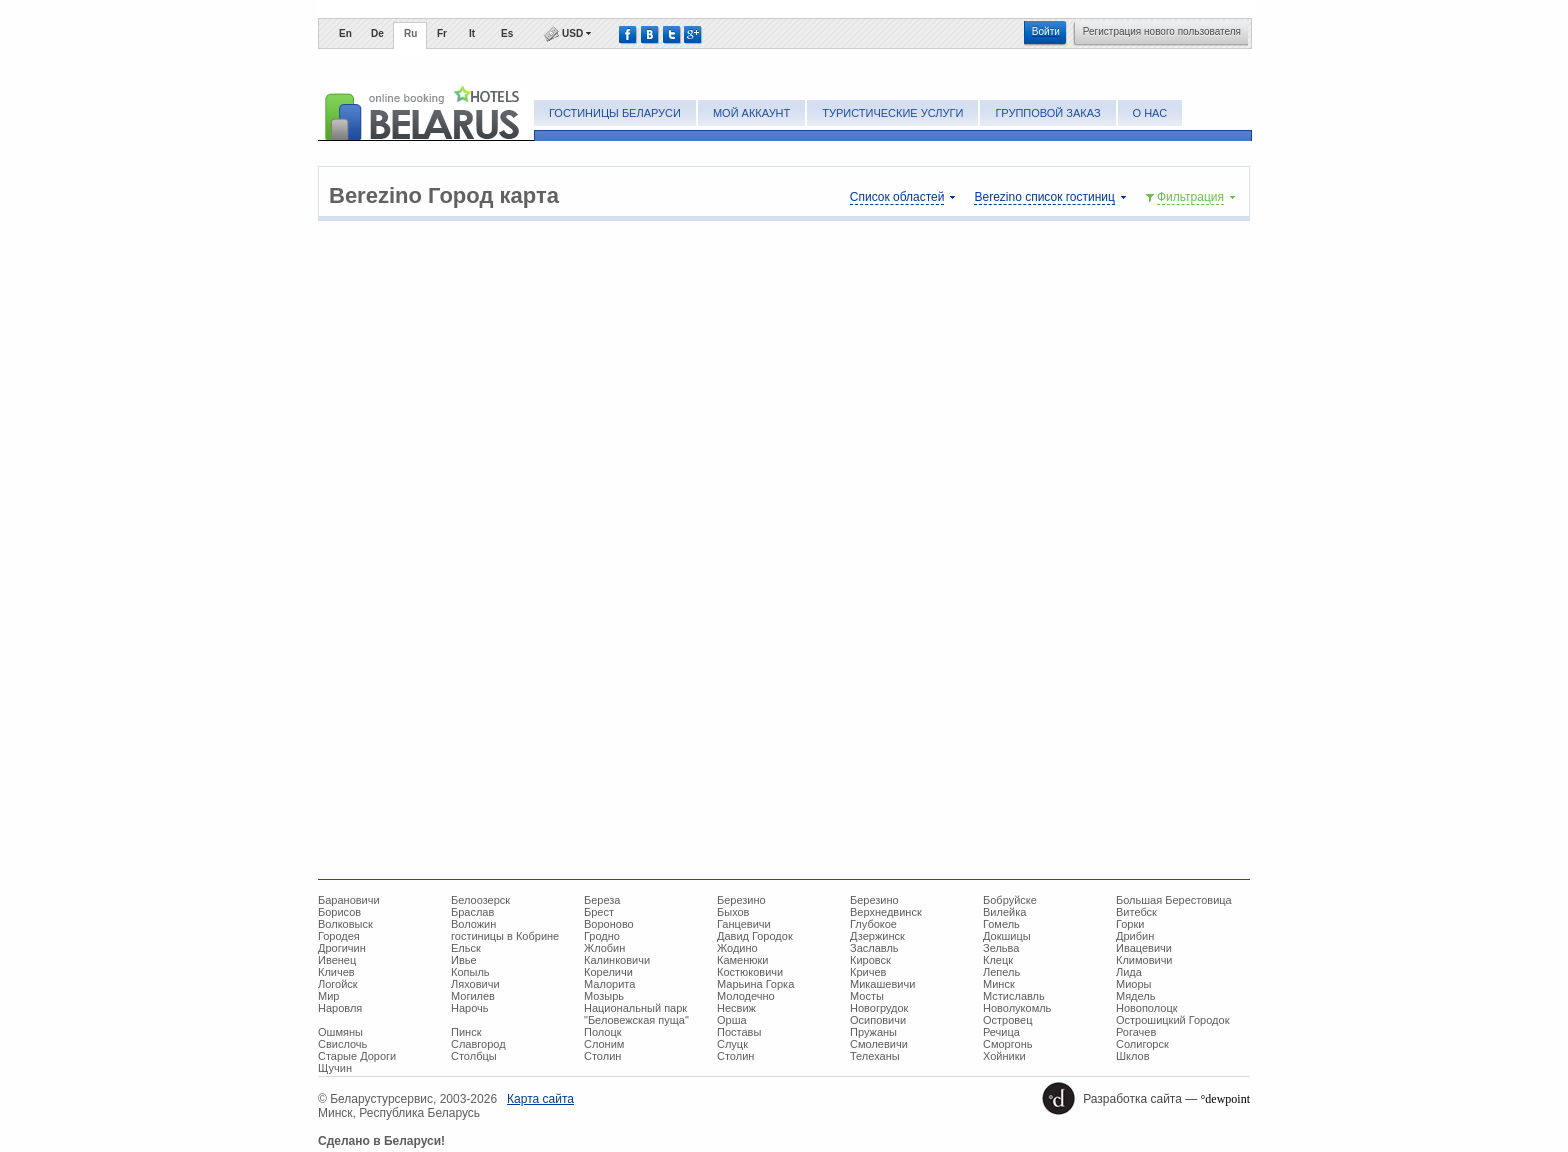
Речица (1001, 1032)
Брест (599, 912)
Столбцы (474, 1056)
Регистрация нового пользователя (1162, 31)
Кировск (870, 960)
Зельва (1001, 948)
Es (507, 33)
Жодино (737, 948)
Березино (741, 900)
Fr (442, 33)
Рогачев (1136, 1032)
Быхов (733, 912)
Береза (602, 900)
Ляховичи (475, 984)
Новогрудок (879, 1008)
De (377, 33)
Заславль (874, 948)
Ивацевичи (1144, 948)
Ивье (464, 960)
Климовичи (1144, 960)
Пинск (466, 1032)
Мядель (1135, 996)
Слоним (604, 1044)
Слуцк (732, 1044)
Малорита (609, 984)
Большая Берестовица (1174, 900)
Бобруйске (1010, 900)
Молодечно (746, 996)
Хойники (1004, 1056)
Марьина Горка (755, 984)
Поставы (739, 1032)
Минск (999, 984)
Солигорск (1142, 1044)
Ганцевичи (744, 924)
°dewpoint (1225, 1099)
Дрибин (1135, 936)
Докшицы (1007, 936)
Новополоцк (1147, 1008)
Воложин (473, 924)
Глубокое (873, 924)
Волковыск (345, 924)
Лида (1129, 972)
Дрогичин (342, 948)
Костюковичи (750, 972)
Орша (732, 1020)
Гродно (602, 936)
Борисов (339, 912)
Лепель (1001, 972)
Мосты (867, 996)
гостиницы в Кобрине (505, 936)
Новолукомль (1017, 1008)
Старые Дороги (357, 1056)
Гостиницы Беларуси (615, 113)
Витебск (1136, 912)
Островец (1007, 1020)
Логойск (338, 984)
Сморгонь (1007, 1044)
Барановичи (349, 900)
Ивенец (337, 960)
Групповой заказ (1047, 113)
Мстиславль (1014, 996)
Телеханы (875, 1056)
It (472, 33)
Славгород (478, 1044)
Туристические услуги (892, 113)
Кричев (868, 972)
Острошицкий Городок (1172, 1020)
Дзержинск (877, 936)
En (345, 33)
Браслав (472, 912)
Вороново (609, 924)
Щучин (335, 1068)
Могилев (473, 996)
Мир (328, 996)
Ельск (466, 948)
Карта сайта (540, 1099)
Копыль (470, 972)
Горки (1130, 924)
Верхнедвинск (886, 912)
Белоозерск (480, 900)
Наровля (340, 1008)
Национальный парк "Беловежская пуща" (636, 1014)
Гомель (1001, 924)
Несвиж (736, 1008)
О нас (1150, 113)
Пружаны (873, 1032)
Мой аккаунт (751, 113)
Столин (602, 1056)
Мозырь (604, 996)
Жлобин (604, 948)
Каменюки (743, 960)
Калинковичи (617, 960)
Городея (339, 936)
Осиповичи (878, 1020)
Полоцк (603, 1032)
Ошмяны (340, 1032)
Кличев (336, 972)
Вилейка (1004, 912)
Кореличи (608, 972)
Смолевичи (879, 1044)
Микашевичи (882, 984)
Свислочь (342, 1044)
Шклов (1133, 1056)
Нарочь (470, 1008)
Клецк (998, 960)
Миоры (1133, 984)
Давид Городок (755, 936)
